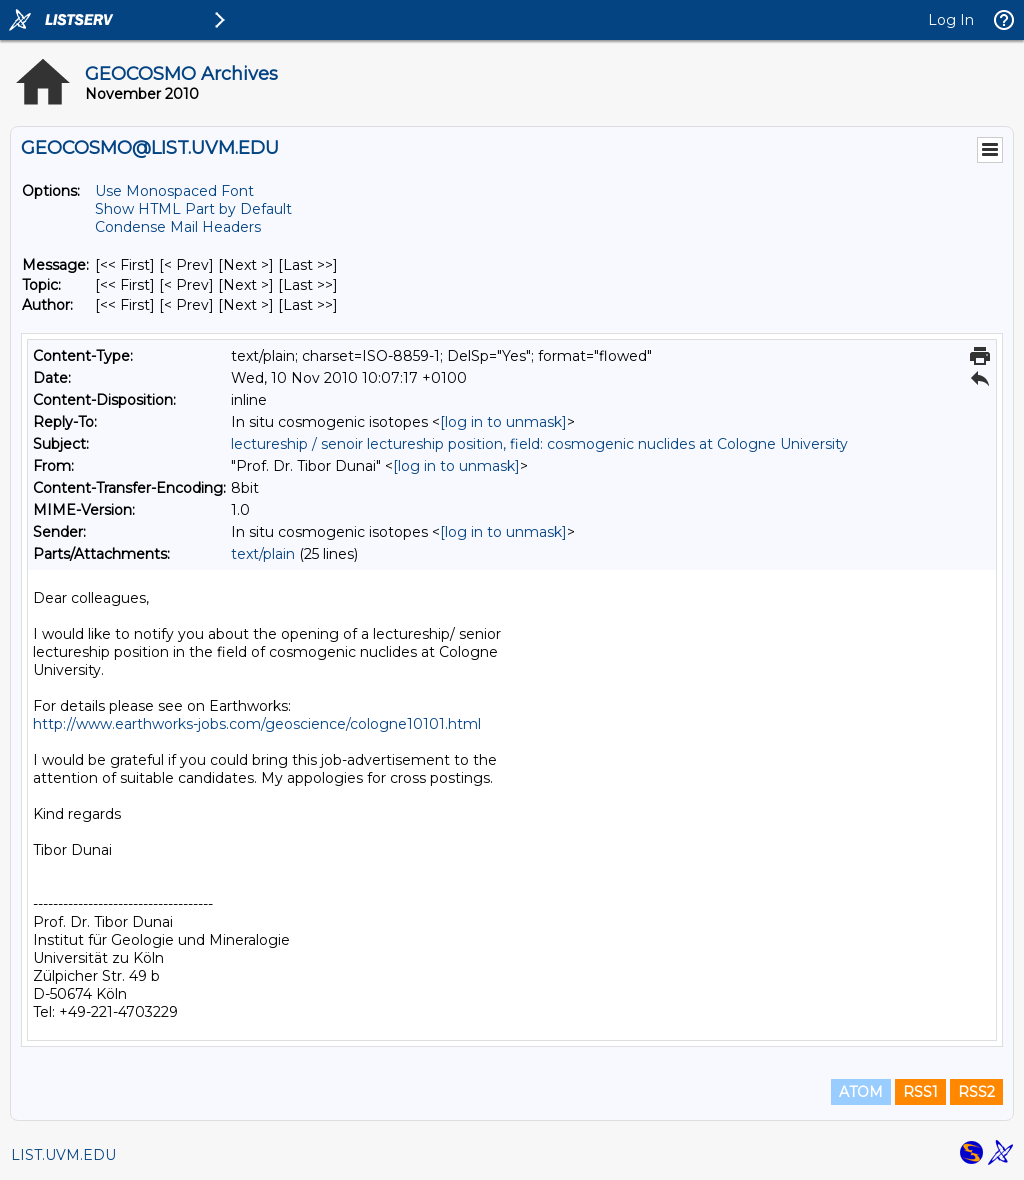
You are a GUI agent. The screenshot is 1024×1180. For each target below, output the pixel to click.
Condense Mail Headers (178, 227)
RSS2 (976, 1092)
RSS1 (920, 1092)
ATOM (861, 1092)
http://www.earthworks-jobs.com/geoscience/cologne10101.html (257, 724)
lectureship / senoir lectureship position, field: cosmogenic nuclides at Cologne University (539, 444)
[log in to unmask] (503, 422)
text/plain (263, 554)
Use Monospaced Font (174, 191)
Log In (951, 20)
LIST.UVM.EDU (63, 1155)
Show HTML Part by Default (193, 209)
